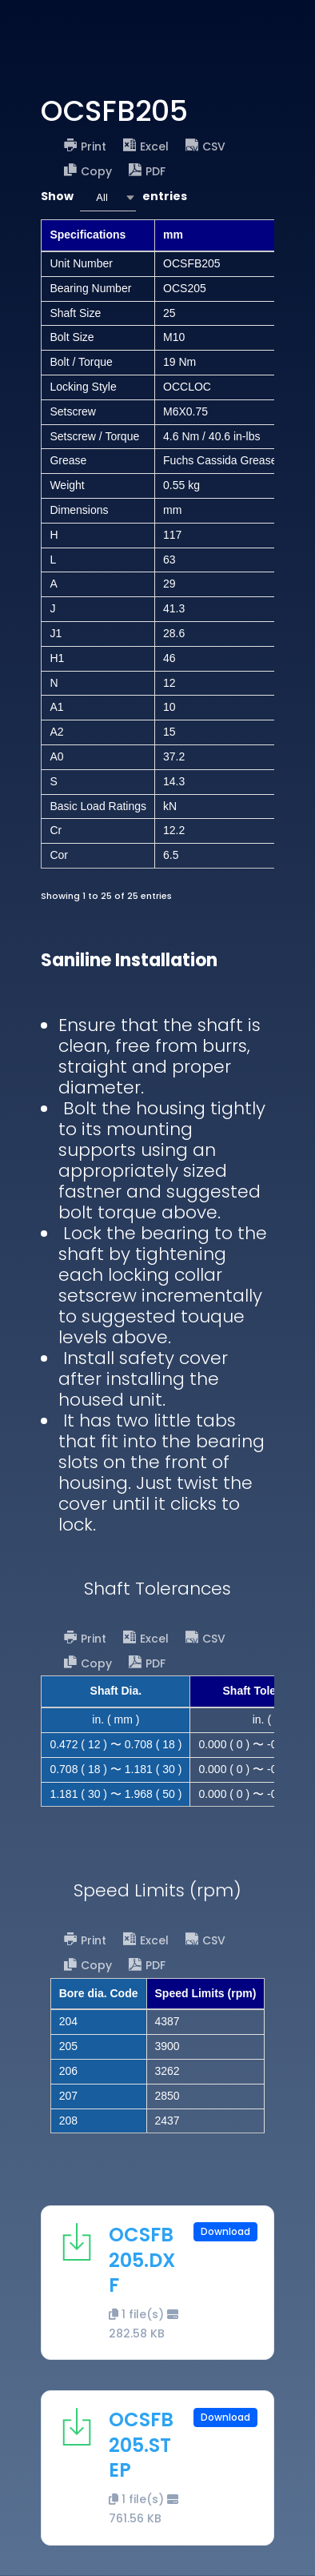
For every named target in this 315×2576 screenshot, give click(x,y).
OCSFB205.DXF (142, 2259)
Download (225, 2231)
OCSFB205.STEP (141, 2444)
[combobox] (108, 197)
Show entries (114, 197)
